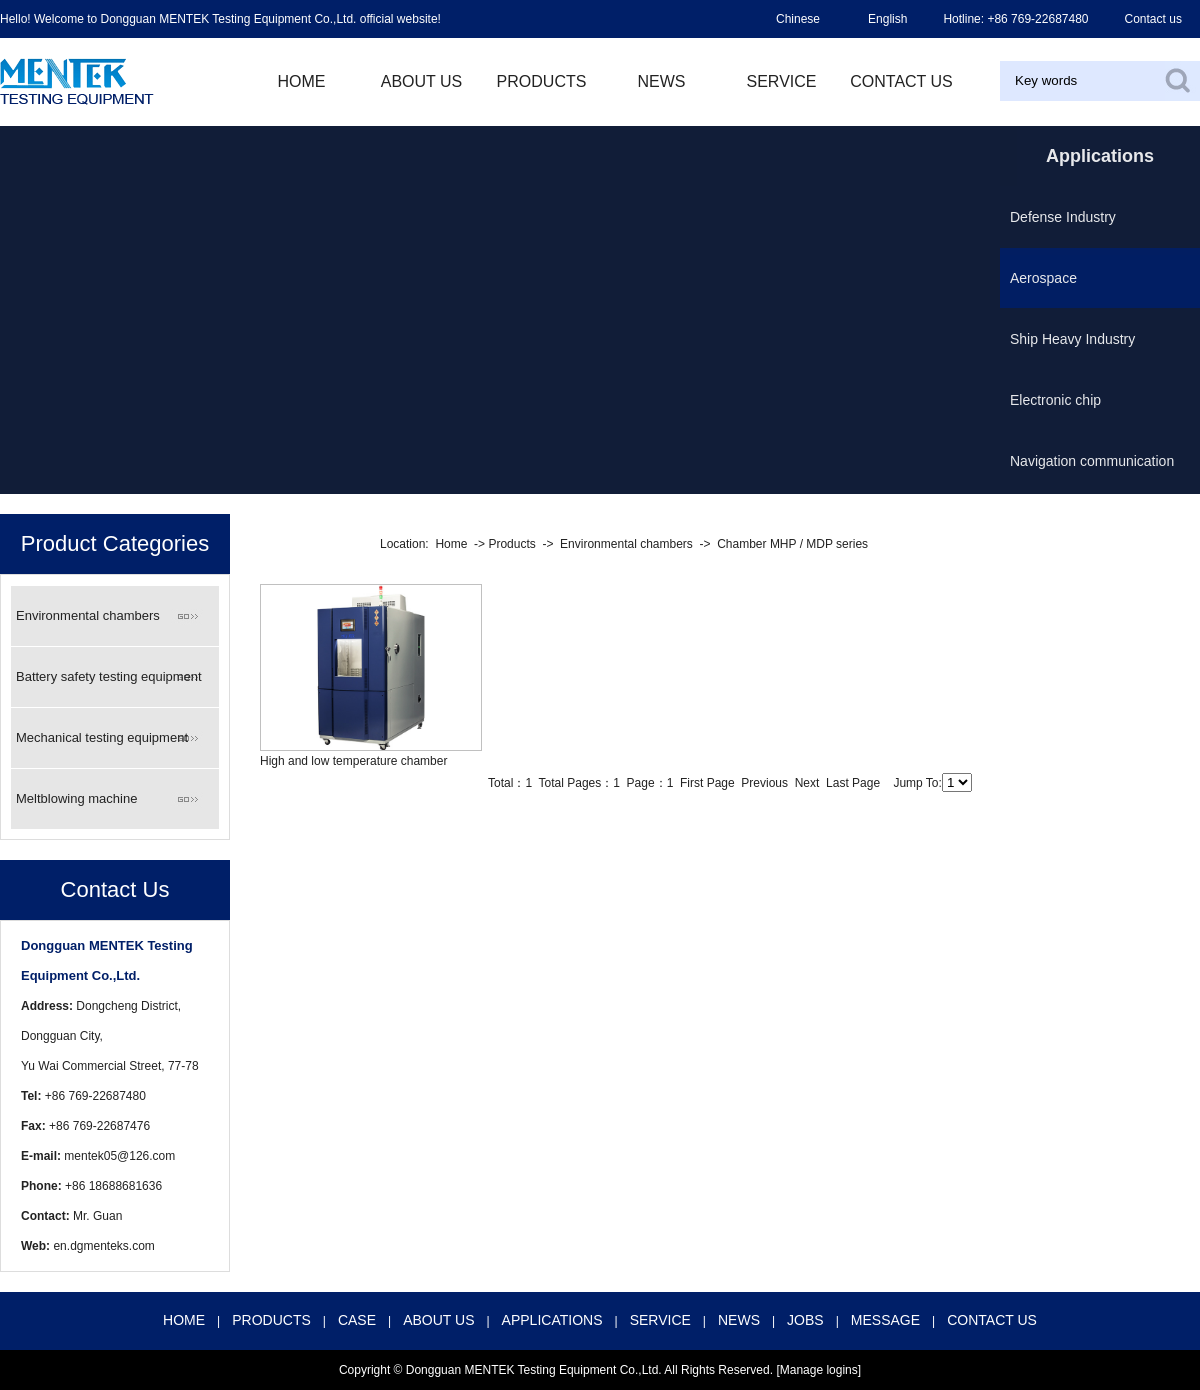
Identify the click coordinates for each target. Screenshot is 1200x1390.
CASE (357, 1320)
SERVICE (660, 1320)
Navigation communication (1092, 461)
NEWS (662, 81)
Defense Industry (1063, 217)
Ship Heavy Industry (1072, 339)
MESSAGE (885, 1320)
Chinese (798, 19)
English (887, 19)
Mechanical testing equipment (102, 737)
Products (511, 544)
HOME (302, 81)
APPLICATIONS (552, 1320)
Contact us (1153, 19)
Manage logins (819, 1370)
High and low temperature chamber (353, 761)
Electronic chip (1055, 400)
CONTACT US (992, 1320)
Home (451, 544)
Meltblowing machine (76, 798)
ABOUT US (422, 81)
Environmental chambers (88, 615)
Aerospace (1043, 278)
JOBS (805, 1320)
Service (782, 81)
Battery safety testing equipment (109, 676)
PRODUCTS (542, 81)
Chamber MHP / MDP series (792, 544)
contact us (901, 81)
